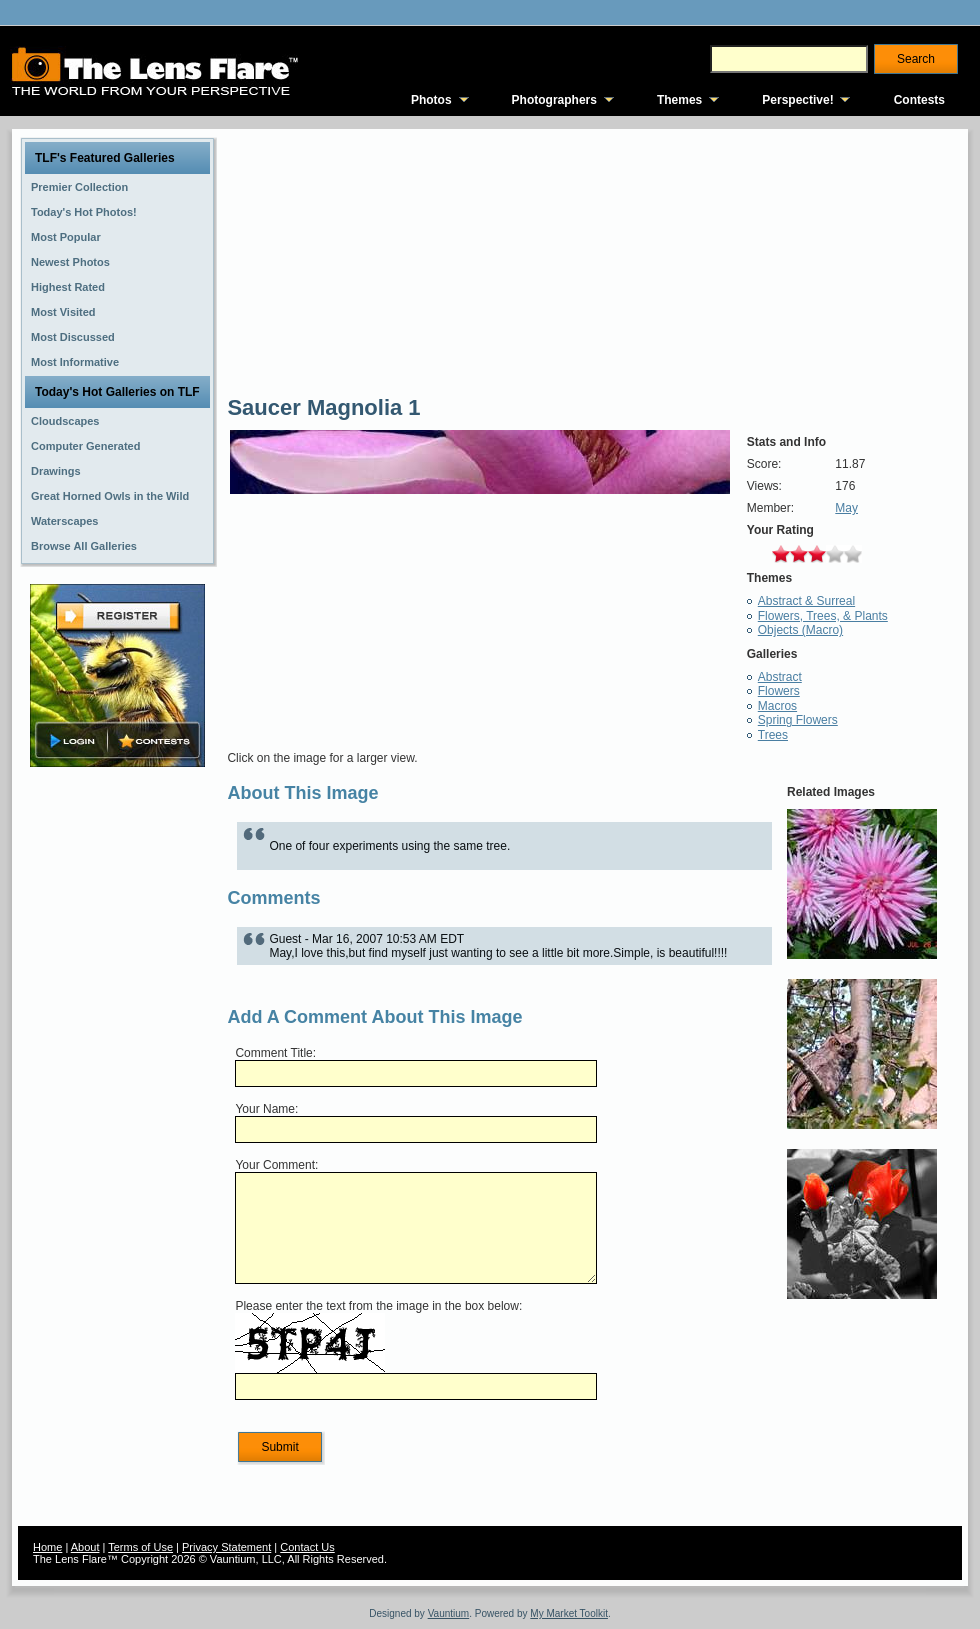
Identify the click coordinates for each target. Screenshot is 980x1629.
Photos (431, 100)
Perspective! (797, 100)
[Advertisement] (118, 1087)
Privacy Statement (226, 1547)
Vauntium (449, 1613)
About (85, 1547)
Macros (777, 706)
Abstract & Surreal (806, 601)
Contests (919, 100)
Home (47, 1547)
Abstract (780, 677)
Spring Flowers (798, 720)
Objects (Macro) (800, 630)
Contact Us (307, 1547)
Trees (773, 735)
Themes (679, 100)
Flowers (779, 691)
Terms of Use (140, 1547)
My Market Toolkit (569, 1613)
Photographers (554, 100)
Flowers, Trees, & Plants (823, 616)
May (846, 508)
